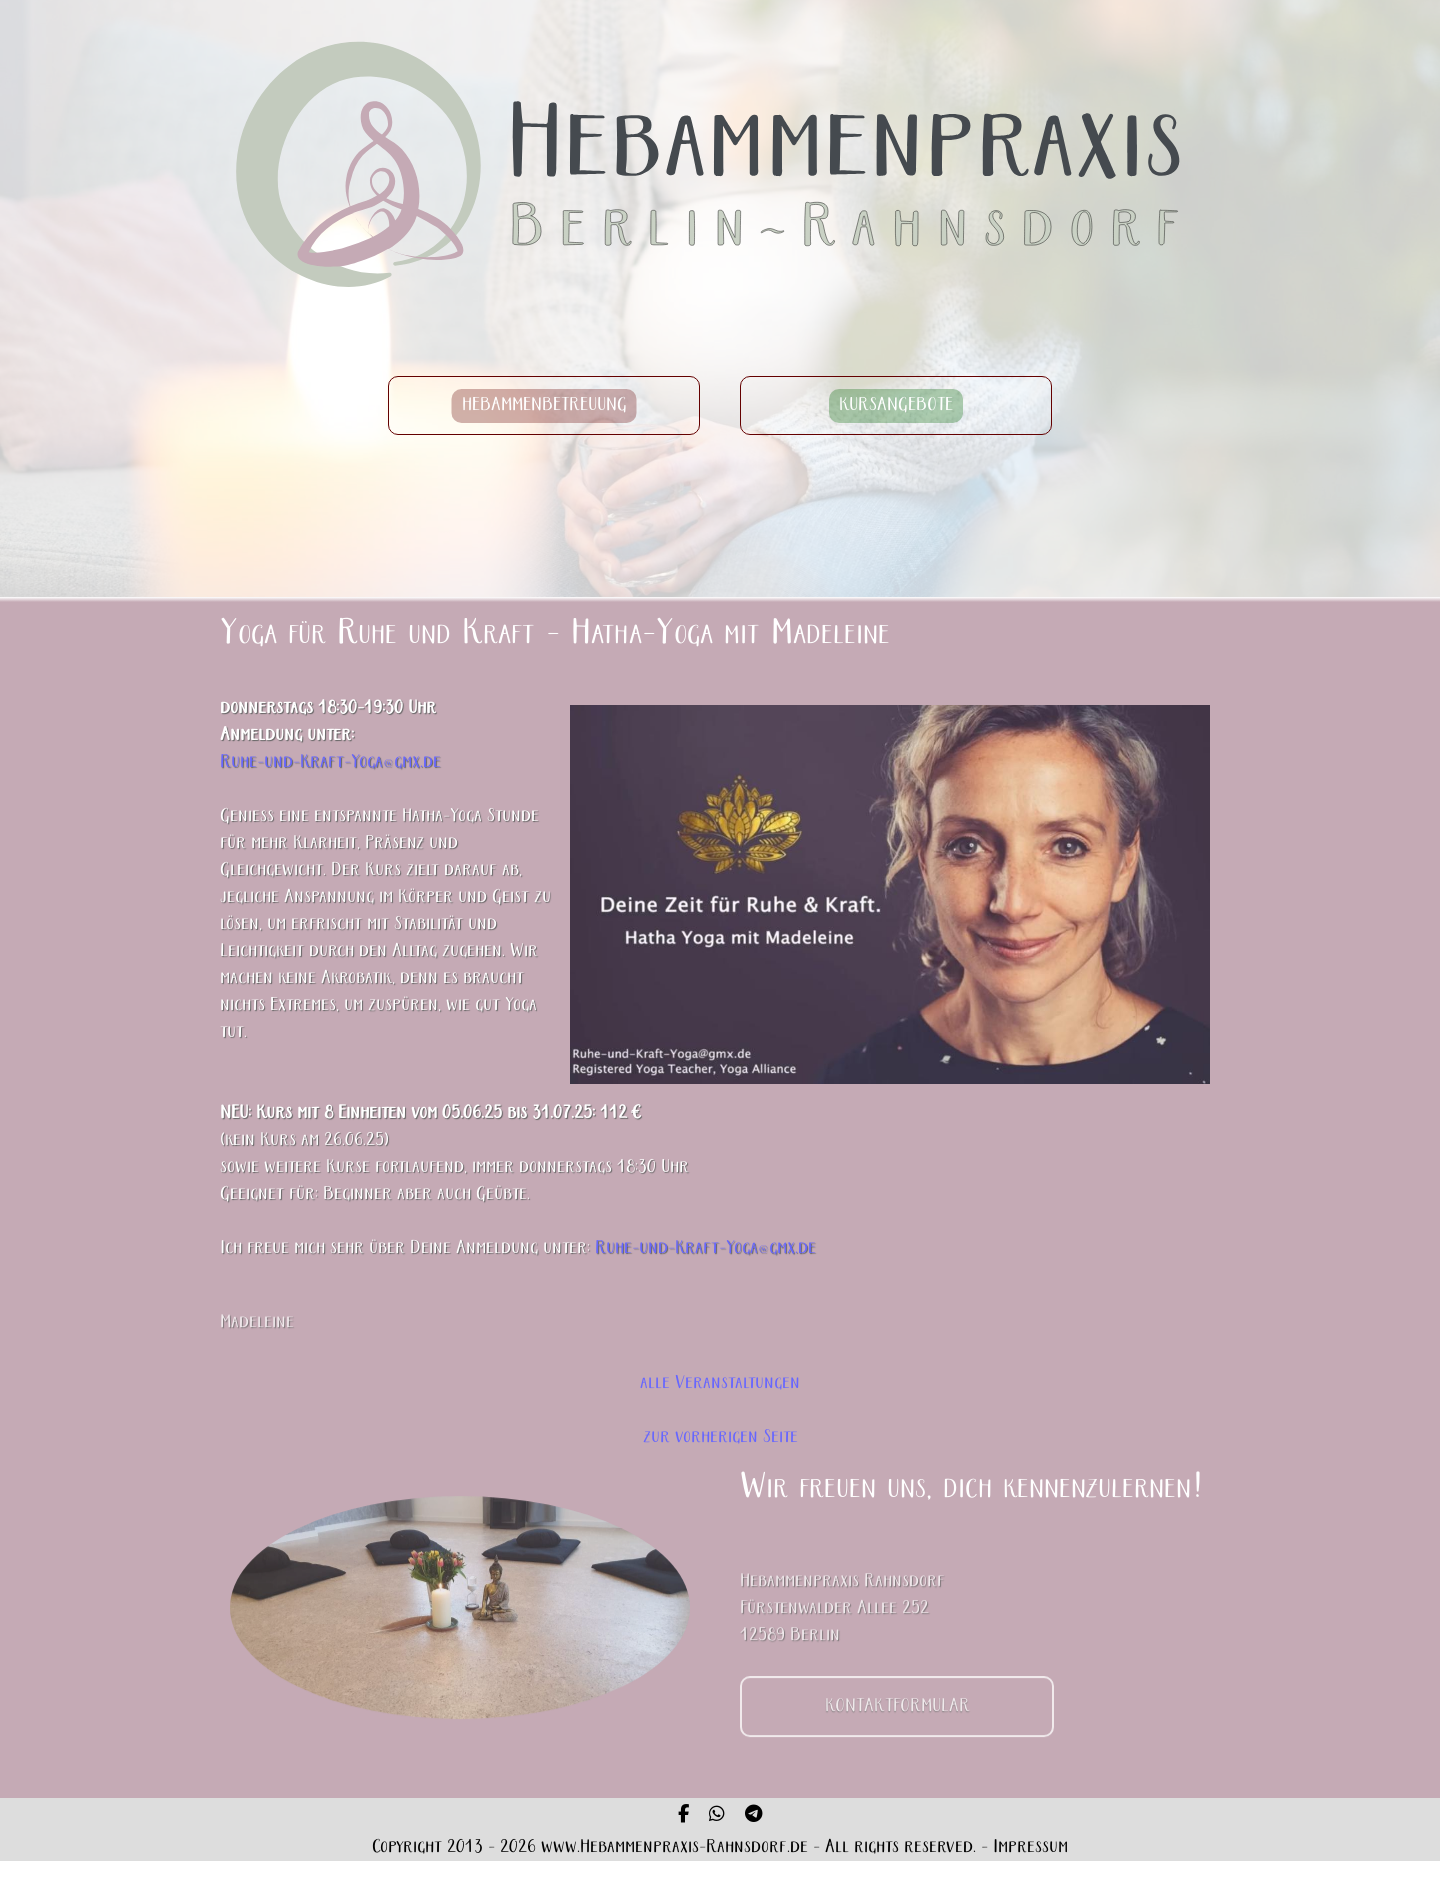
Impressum (1030, 1847)
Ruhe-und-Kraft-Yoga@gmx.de (330, 762)
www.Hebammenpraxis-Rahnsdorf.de (674, 1847)
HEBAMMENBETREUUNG (544, 405)
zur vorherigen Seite (720, 1437)
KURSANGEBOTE (896, 405)
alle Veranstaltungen (720, 1383)
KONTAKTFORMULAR (897, 1727)
